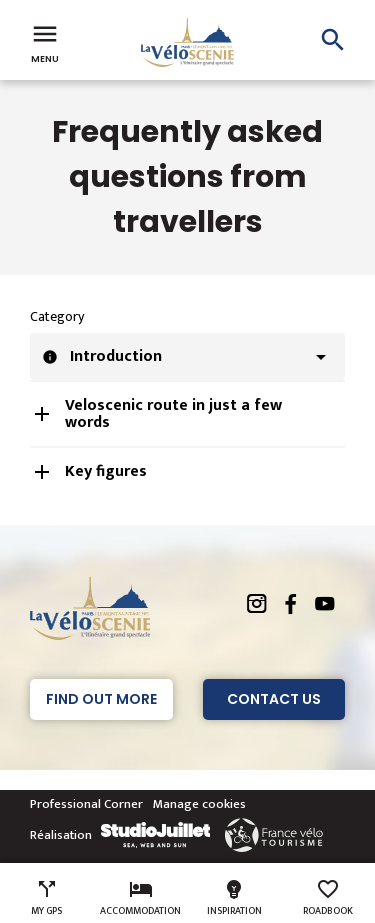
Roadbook (328, 898)
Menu (45, 42)
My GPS (46, 898)
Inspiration (234, 898)
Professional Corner (86, 804)
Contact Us (274, 699)
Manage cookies (199, 804)
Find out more (101, 699)
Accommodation (140, 898)
